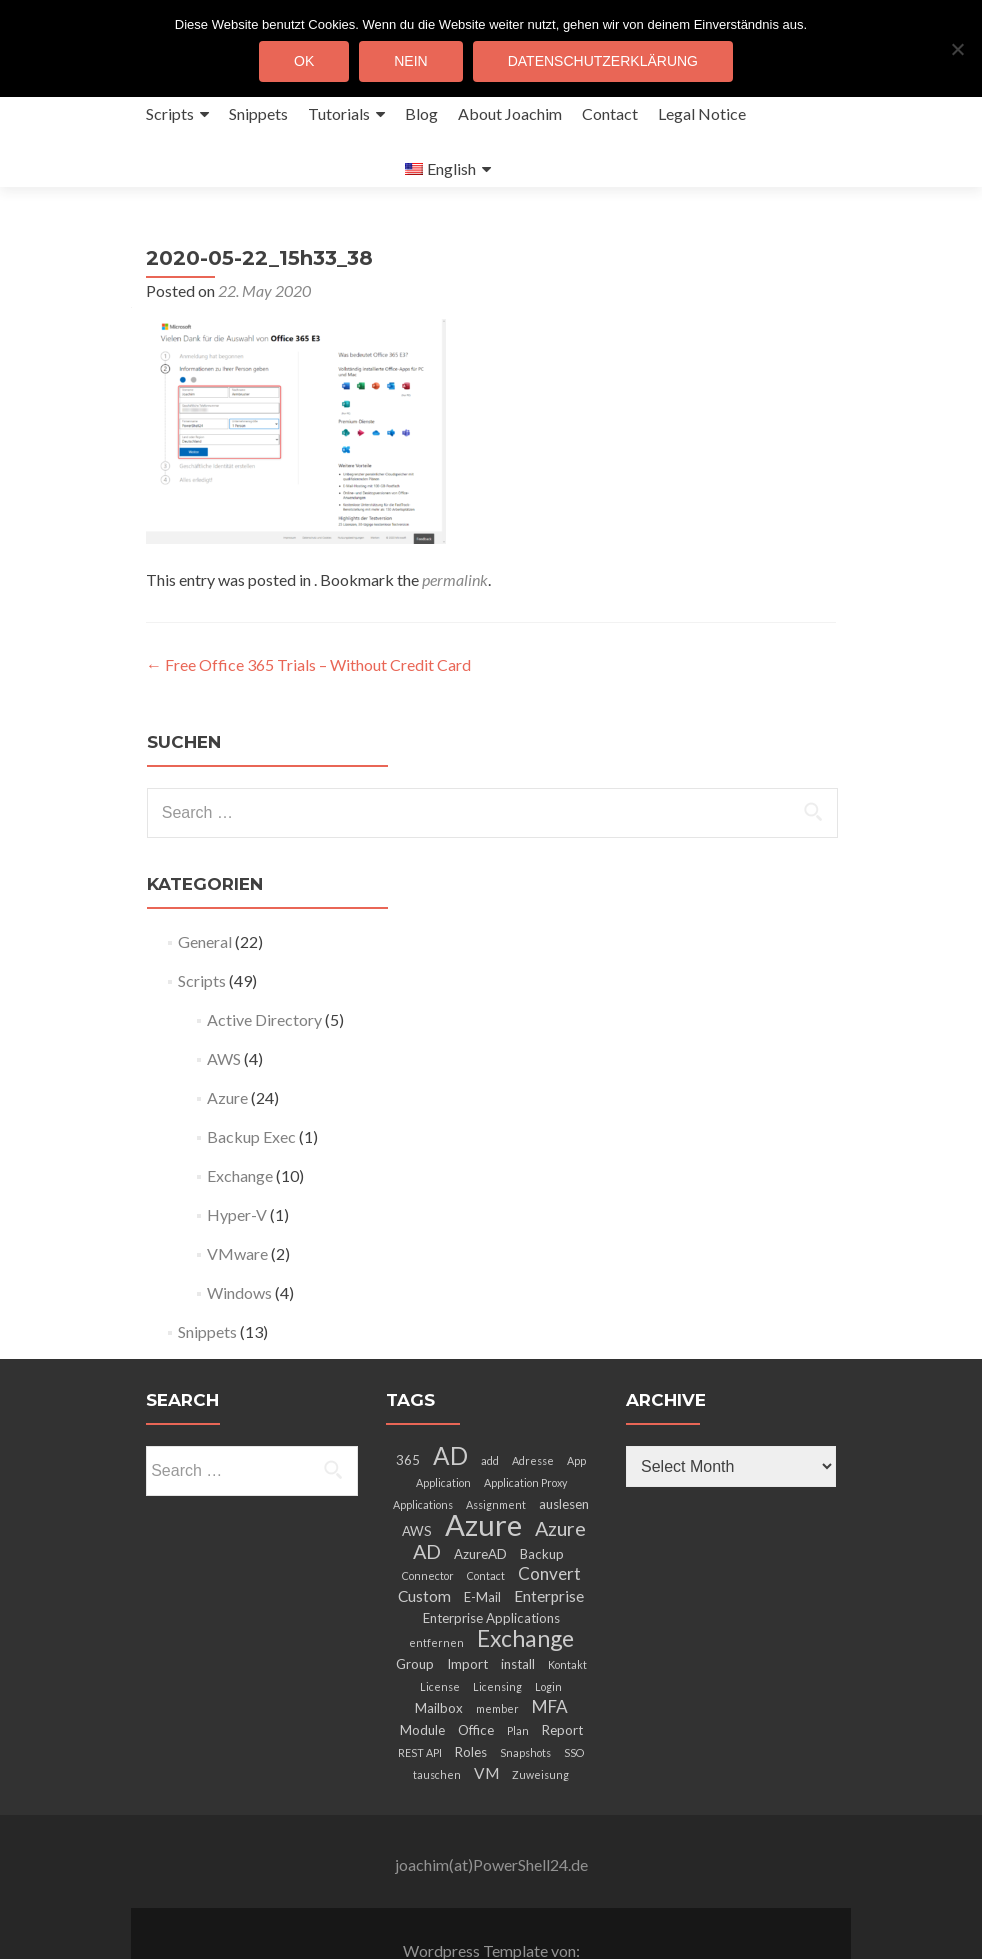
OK (304, 61)
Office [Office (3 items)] (476, 1675)
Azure (227, 1042)
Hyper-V (237, 1159)
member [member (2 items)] (497, 1653)
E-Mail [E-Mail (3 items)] (482, 1542)
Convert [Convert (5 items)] (549, 1518)
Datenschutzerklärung (603, 61)
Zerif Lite (407, 1915)
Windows (239, 1237)
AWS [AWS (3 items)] (417, 1476)
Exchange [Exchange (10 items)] (525, 1583)
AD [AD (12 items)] (450, 1400)
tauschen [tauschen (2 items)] (437, 1719)
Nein (410, 61)
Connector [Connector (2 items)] (428, 1520)
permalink (455, 524)
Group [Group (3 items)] (415, 1609)
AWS (224, 1003)
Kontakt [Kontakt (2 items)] (567, 1609)
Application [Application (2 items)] (443, 1427)
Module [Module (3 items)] (422, 1675)
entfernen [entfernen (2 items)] (436, 1587)
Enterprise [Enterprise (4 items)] (549, 1541)
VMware (237, 1198)
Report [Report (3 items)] (562, 1675)
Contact (610, 113)
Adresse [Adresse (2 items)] (533, 1405)
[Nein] (957, 49)
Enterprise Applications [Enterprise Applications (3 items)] (491, 1563)
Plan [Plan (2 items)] (518, 1675)
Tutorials (339, 113)
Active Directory (264, 964)
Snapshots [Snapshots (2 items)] (525, 1697)
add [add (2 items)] (490, 1405)
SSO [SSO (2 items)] (574, 1697)
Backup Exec (251, 1081)
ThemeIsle (572, 1915)
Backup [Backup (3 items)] (542, 1499)
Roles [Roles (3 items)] (471, 1697)
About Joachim (510, 113)
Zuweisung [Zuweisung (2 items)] (540, 1719)
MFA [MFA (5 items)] (550, 1651)
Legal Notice (702, 113)
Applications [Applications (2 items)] (423, 1449)
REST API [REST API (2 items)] (420, 1697)
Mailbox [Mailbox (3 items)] (439, 1653)
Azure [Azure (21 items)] (483, 1469)
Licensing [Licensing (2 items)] (497, 1631)
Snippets (258, 113)
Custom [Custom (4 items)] (424, 1541)
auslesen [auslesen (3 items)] (564, 1449)
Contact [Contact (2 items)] (486, 1520)
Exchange (240, 1120)
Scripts (170, 113)
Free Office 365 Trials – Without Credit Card (308, 609)
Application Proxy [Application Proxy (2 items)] (525, 1427)
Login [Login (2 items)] (548, 1631)
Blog (421, 113)
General (205, 886)
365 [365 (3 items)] (408, 1405)
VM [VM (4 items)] (486, 1718)
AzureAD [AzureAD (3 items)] (480, 1499)
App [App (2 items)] (576, 1405)
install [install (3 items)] (518, 1609)
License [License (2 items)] (440, 1631)
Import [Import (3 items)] (467, 1609)
